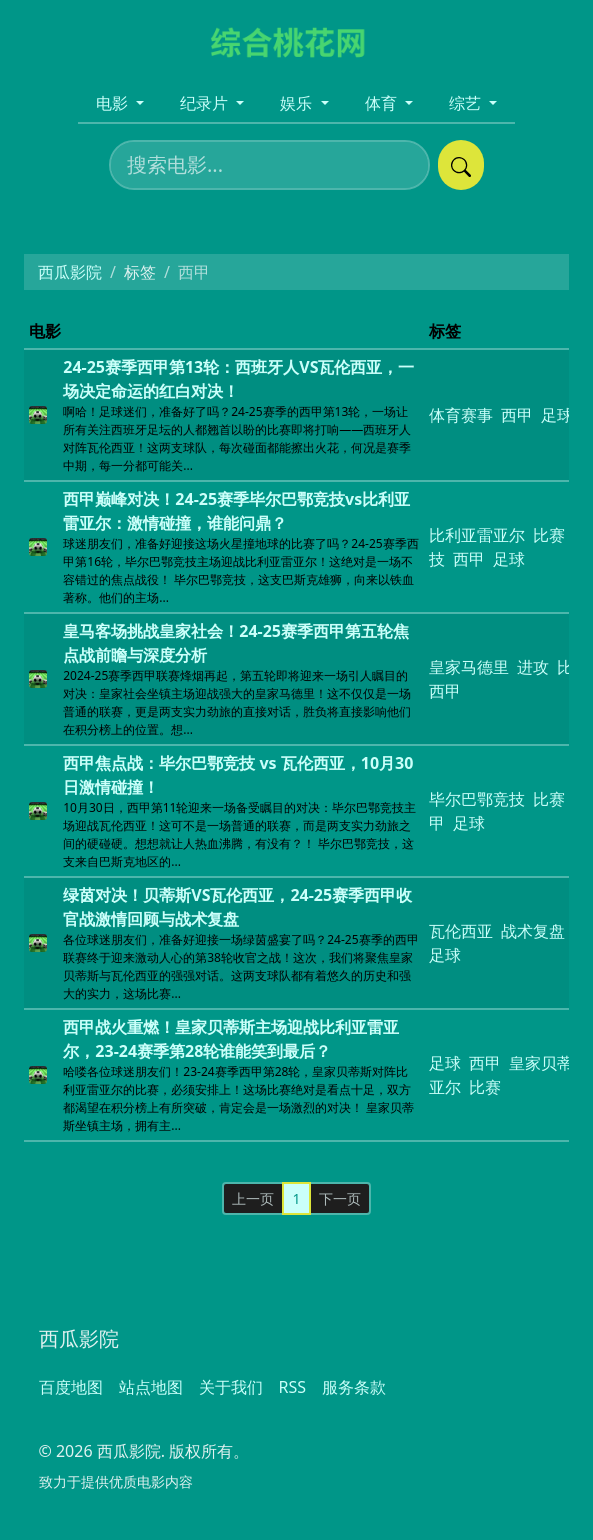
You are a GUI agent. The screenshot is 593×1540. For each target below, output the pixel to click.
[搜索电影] (269, 165)
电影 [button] (114, 103)
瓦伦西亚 (461, 931)
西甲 (517, 415)
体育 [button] (383, 103)
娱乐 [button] (298, 103)
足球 (509, 559)
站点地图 (151, 1387)
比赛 (549, 535)
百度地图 (71, 1387)
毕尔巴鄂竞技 (477, 799)
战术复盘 (533, 931)
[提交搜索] (461, 165)
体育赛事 (461, 415)
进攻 (533, 667)
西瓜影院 (70, 272)
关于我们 (231, 1387)
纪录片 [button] (206, 103)
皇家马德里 (469, 667)
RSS (293, 1387)
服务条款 (354, 1387)
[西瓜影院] (296, 41)
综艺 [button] (467, 103)
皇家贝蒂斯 (549, 1063)
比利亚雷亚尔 (477, 535)
